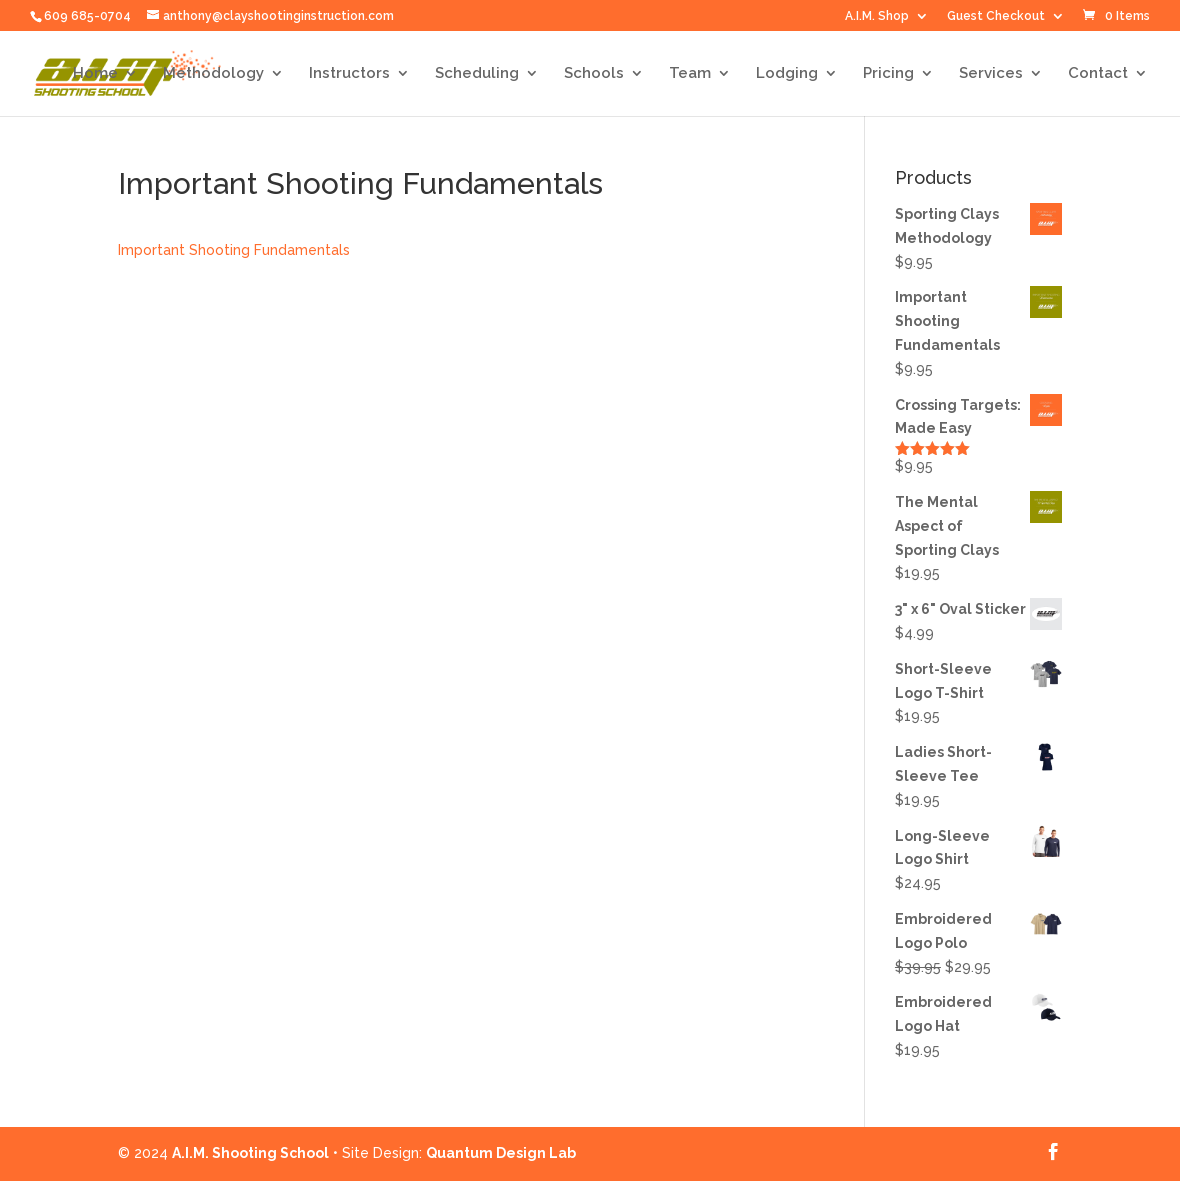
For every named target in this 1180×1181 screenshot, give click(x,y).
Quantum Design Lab (501, 1153)
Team (690, 74)
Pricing (888, 74)
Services (991, 74)
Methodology (213, 74)
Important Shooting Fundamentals (234, 250)
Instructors (349, 74)
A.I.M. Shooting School (250, 1153)
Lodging (787, 74)
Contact (1098, 74)
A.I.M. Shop (877, 16)
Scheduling (477, 74)
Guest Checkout (996, 16)
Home (95, 74)
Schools (594, 74)
